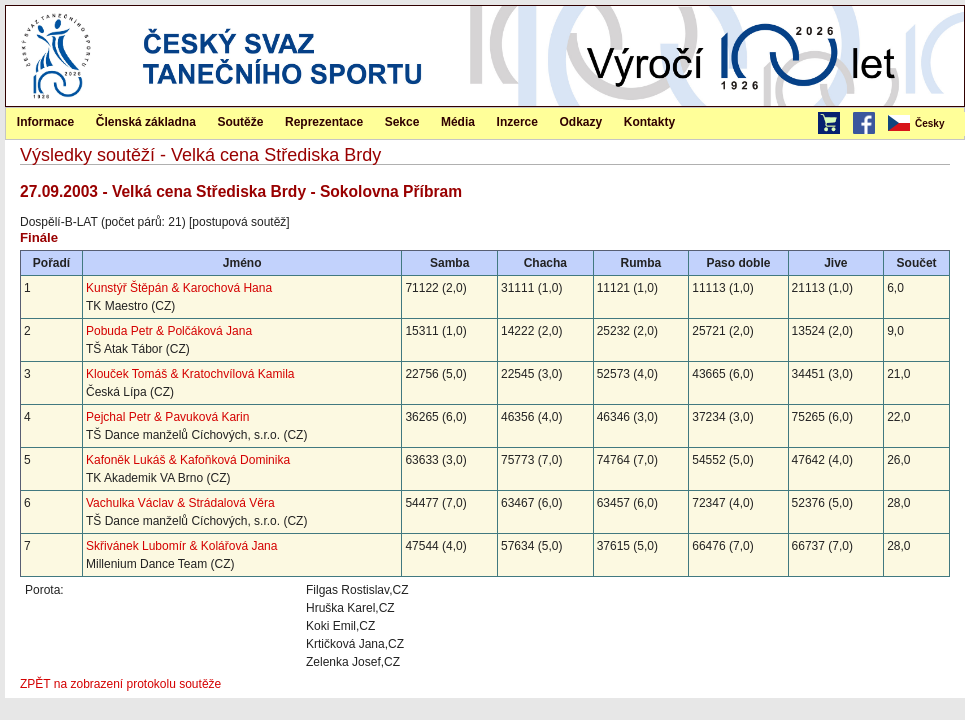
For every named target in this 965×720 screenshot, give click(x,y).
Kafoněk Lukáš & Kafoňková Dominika (188, 460)
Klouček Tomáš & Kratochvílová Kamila (190, 374)
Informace (45, 122)
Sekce (402, 122)
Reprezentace (324, 122)
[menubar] (925, 124)
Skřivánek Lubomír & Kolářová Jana (181, 546)
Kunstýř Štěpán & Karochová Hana (179, 288)
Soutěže (240, 122)
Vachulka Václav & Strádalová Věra (180, 503)
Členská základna (146, 122)
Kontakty (649, 122)
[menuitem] (925, 124)
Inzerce (517, 122)
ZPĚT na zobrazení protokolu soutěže (120, 684)
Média (458, 122)
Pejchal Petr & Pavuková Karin (167, 417)
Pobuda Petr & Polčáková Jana (169, 331)
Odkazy (581, 122)
